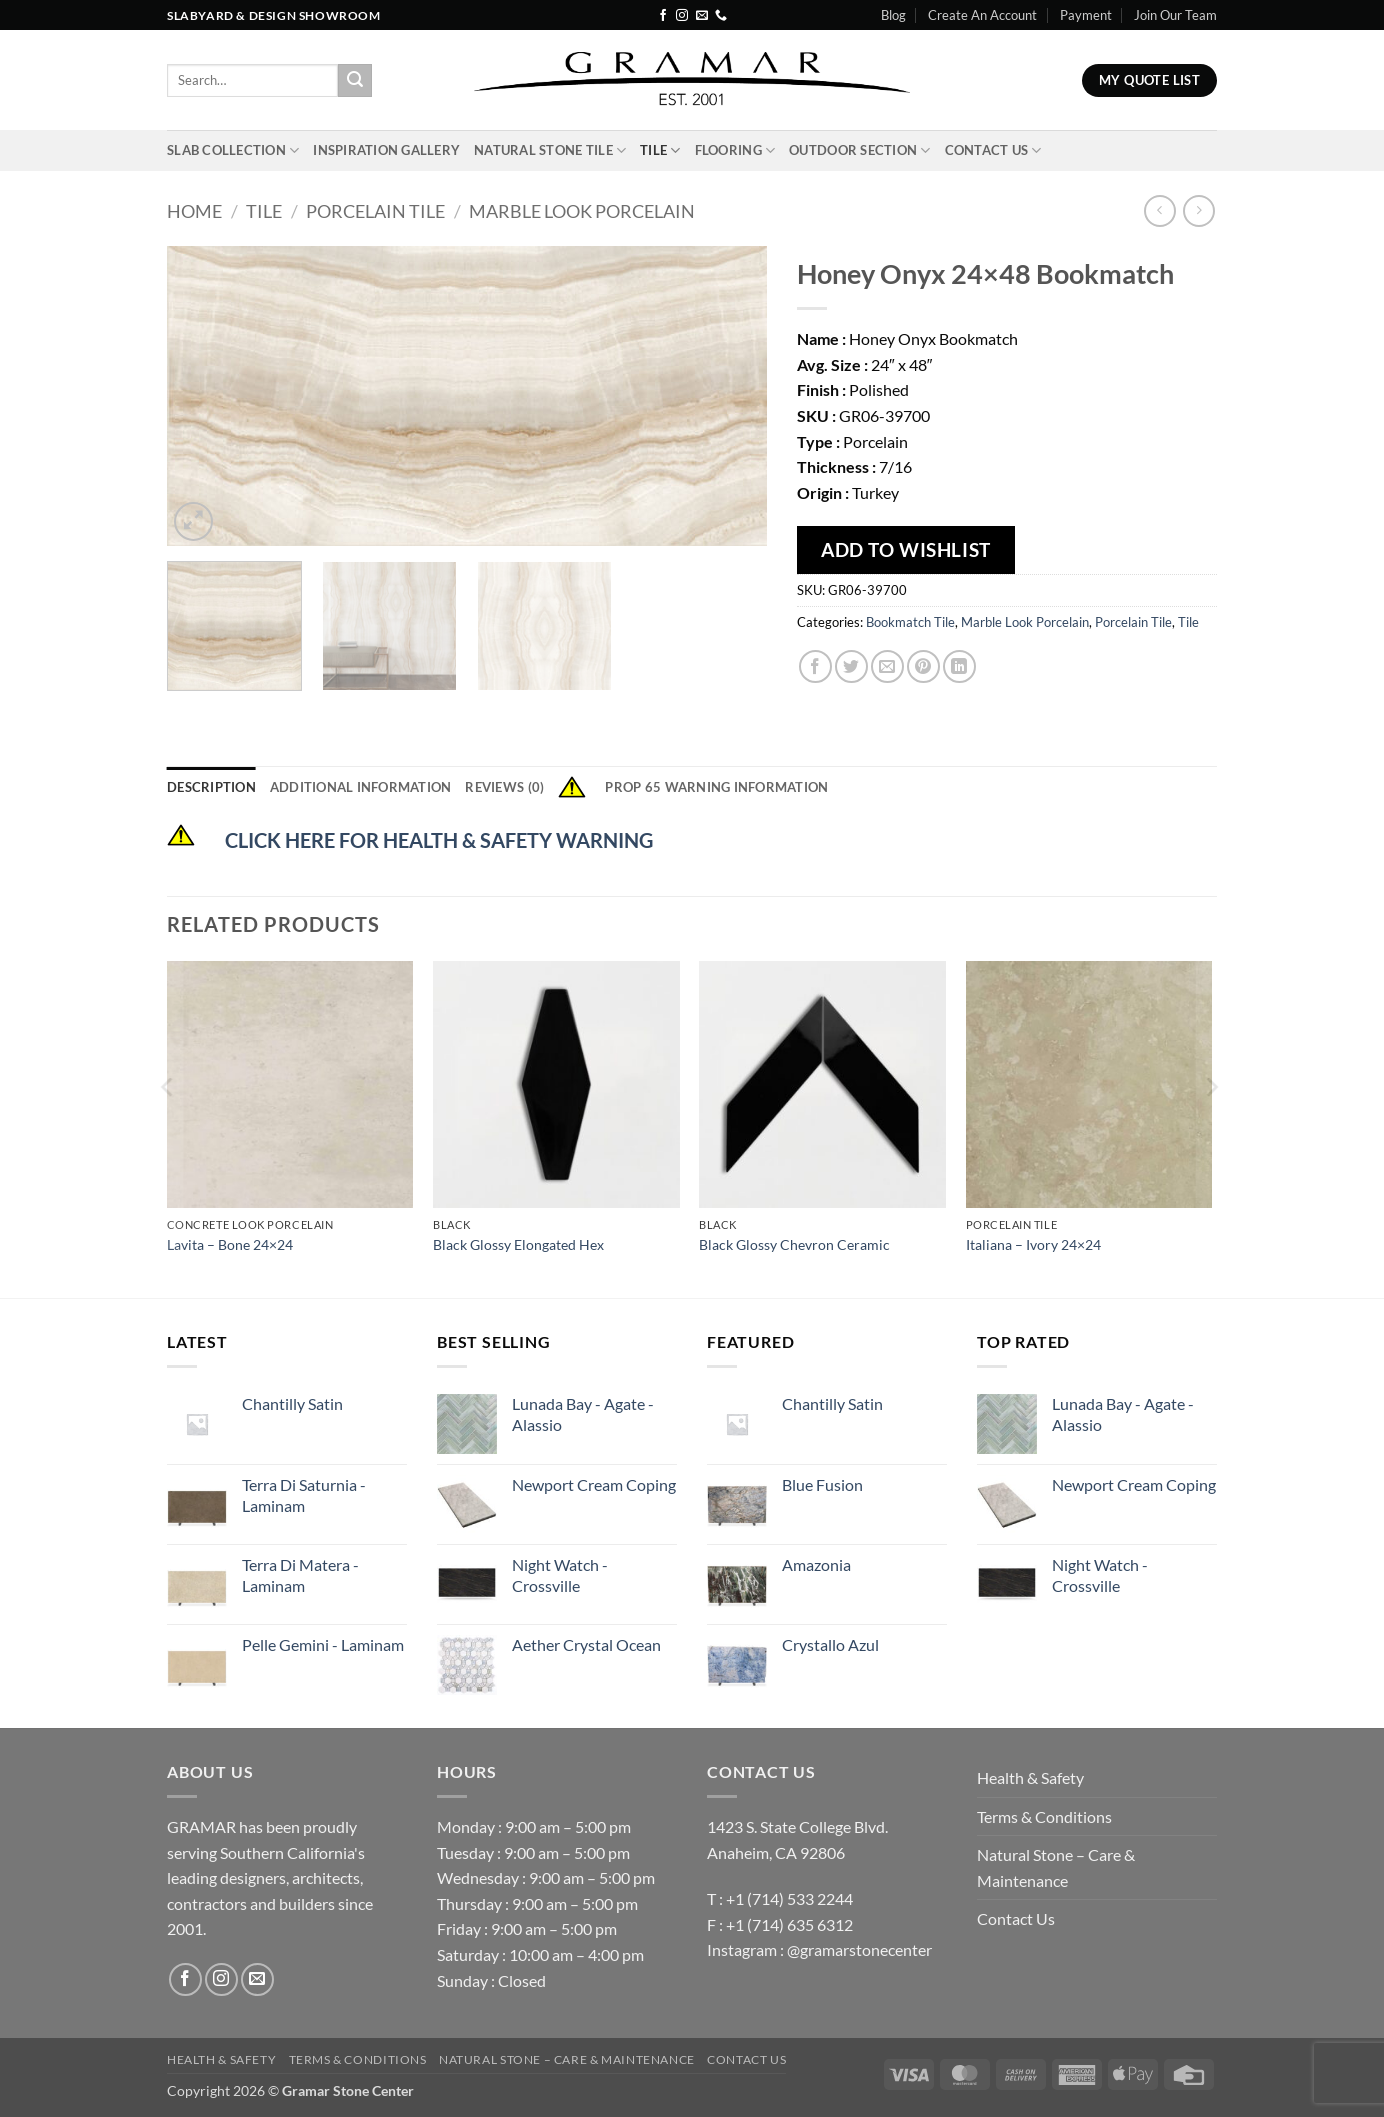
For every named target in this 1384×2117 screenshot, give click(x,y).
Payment (1086, 15)
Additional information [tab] (361, 787)
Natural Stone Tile (550, 150)
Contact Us (993, 150)
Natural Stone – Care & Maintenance (1056, 1867)
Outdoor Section (859, 150)
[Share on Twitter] (851, 666)
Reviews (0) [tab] (504, 787)
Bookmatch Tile (910, 622)
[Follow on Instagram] (682, 16)
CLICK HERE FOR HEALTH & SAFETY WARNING (439, 840)
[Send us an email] (702, 16)
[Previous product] (1198, 210)
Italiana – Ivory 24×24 (1033, 1244)
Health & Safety (1030, 1777)
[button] (193, 521)
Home (194, 211)
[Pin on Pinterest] (923, 666)
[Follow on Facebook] (663, 16)
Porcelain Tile (375, 211)
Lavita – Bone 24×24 (230, 1244)
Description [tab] (211, 787)
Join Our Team (1175, 15)
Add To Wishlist (906, 549)
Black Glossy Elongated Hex (518, 1244)
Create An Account (982, 15)
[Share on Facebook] (815, 666)
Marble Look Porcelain (582, 211)
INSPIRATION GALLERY (386, 150)
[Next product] (1159, 210)
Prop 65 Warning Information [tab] (693, 787)
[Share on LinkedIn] (959, 666)
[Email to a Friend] (887, 666)
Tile (660, 150)
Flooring (735, 150)
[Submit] (355, 81)
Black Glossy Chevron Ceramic (794, 1244)
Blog (893, 15)
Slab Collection (233, 150)
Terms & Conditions (1044, 1816)
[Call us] (721, 16)
